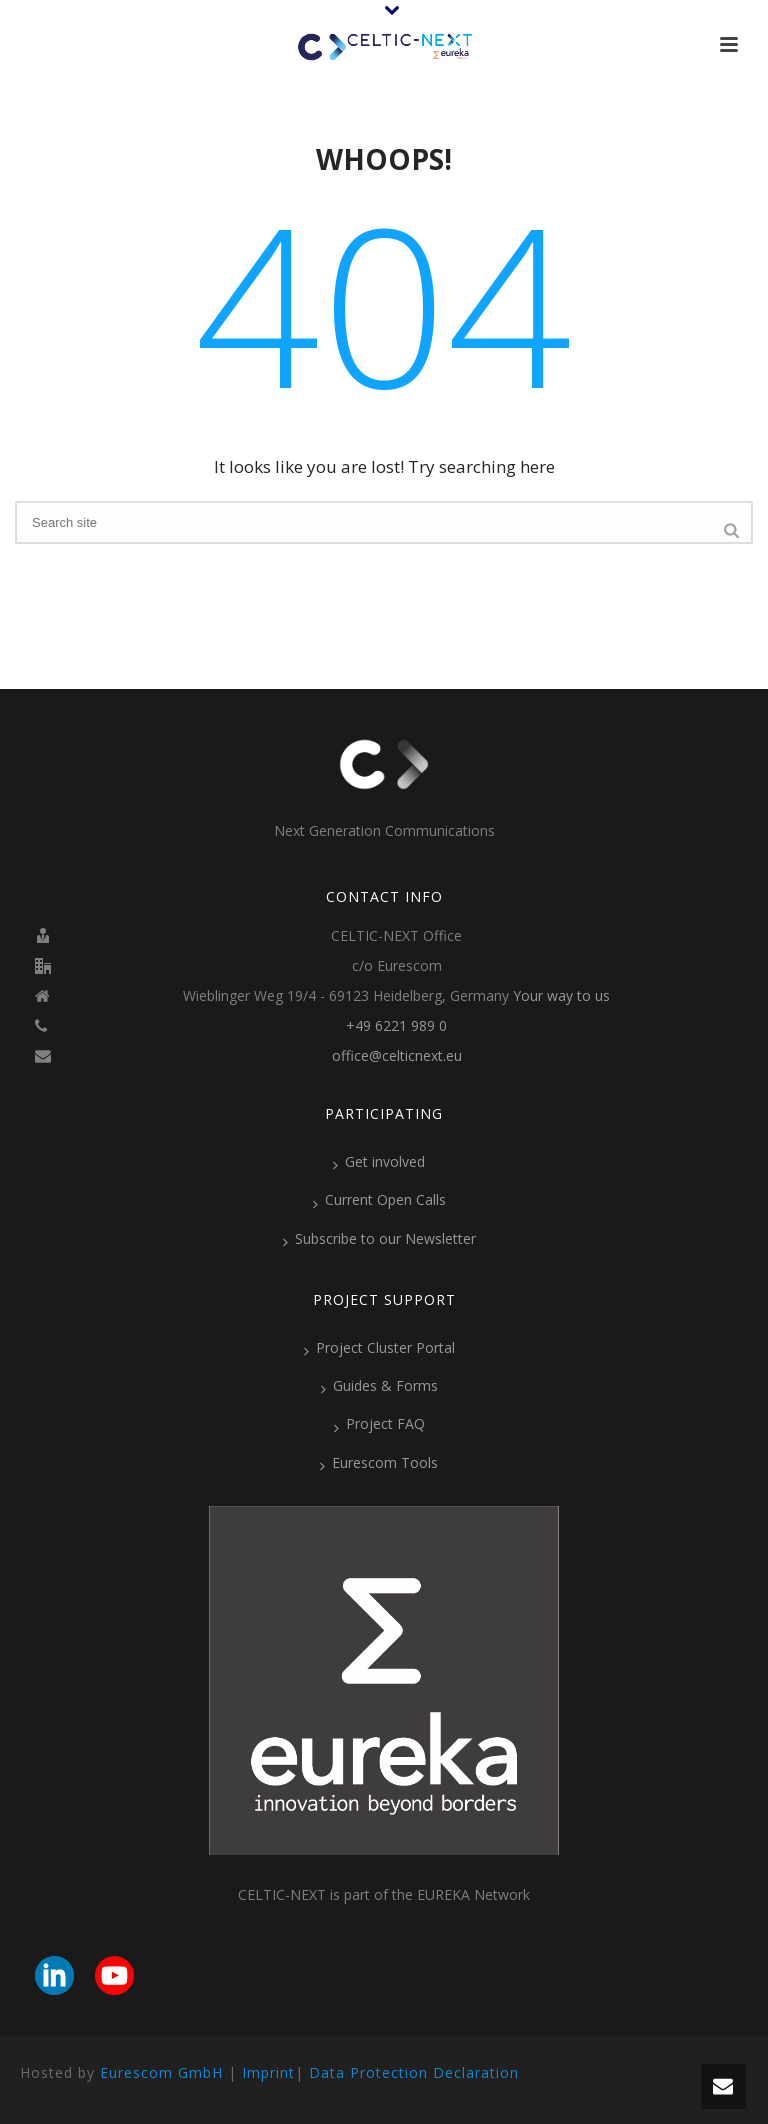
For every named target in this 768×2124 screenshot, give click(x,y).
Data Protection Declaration (414, 2072)
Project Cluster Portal (379, 1348)
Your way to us (561, 996)
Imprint (268, 2072)
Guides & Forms (379, 1386)
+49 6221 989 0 (396, 1026)
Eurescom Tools (379, 1463)
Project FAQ (379, 1424)
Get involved (379, 1162)
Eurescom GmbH (161, 2072)
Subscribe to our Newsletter (379, 1239)
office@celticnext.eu (397, 1056)
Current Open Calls (379, 1200)
